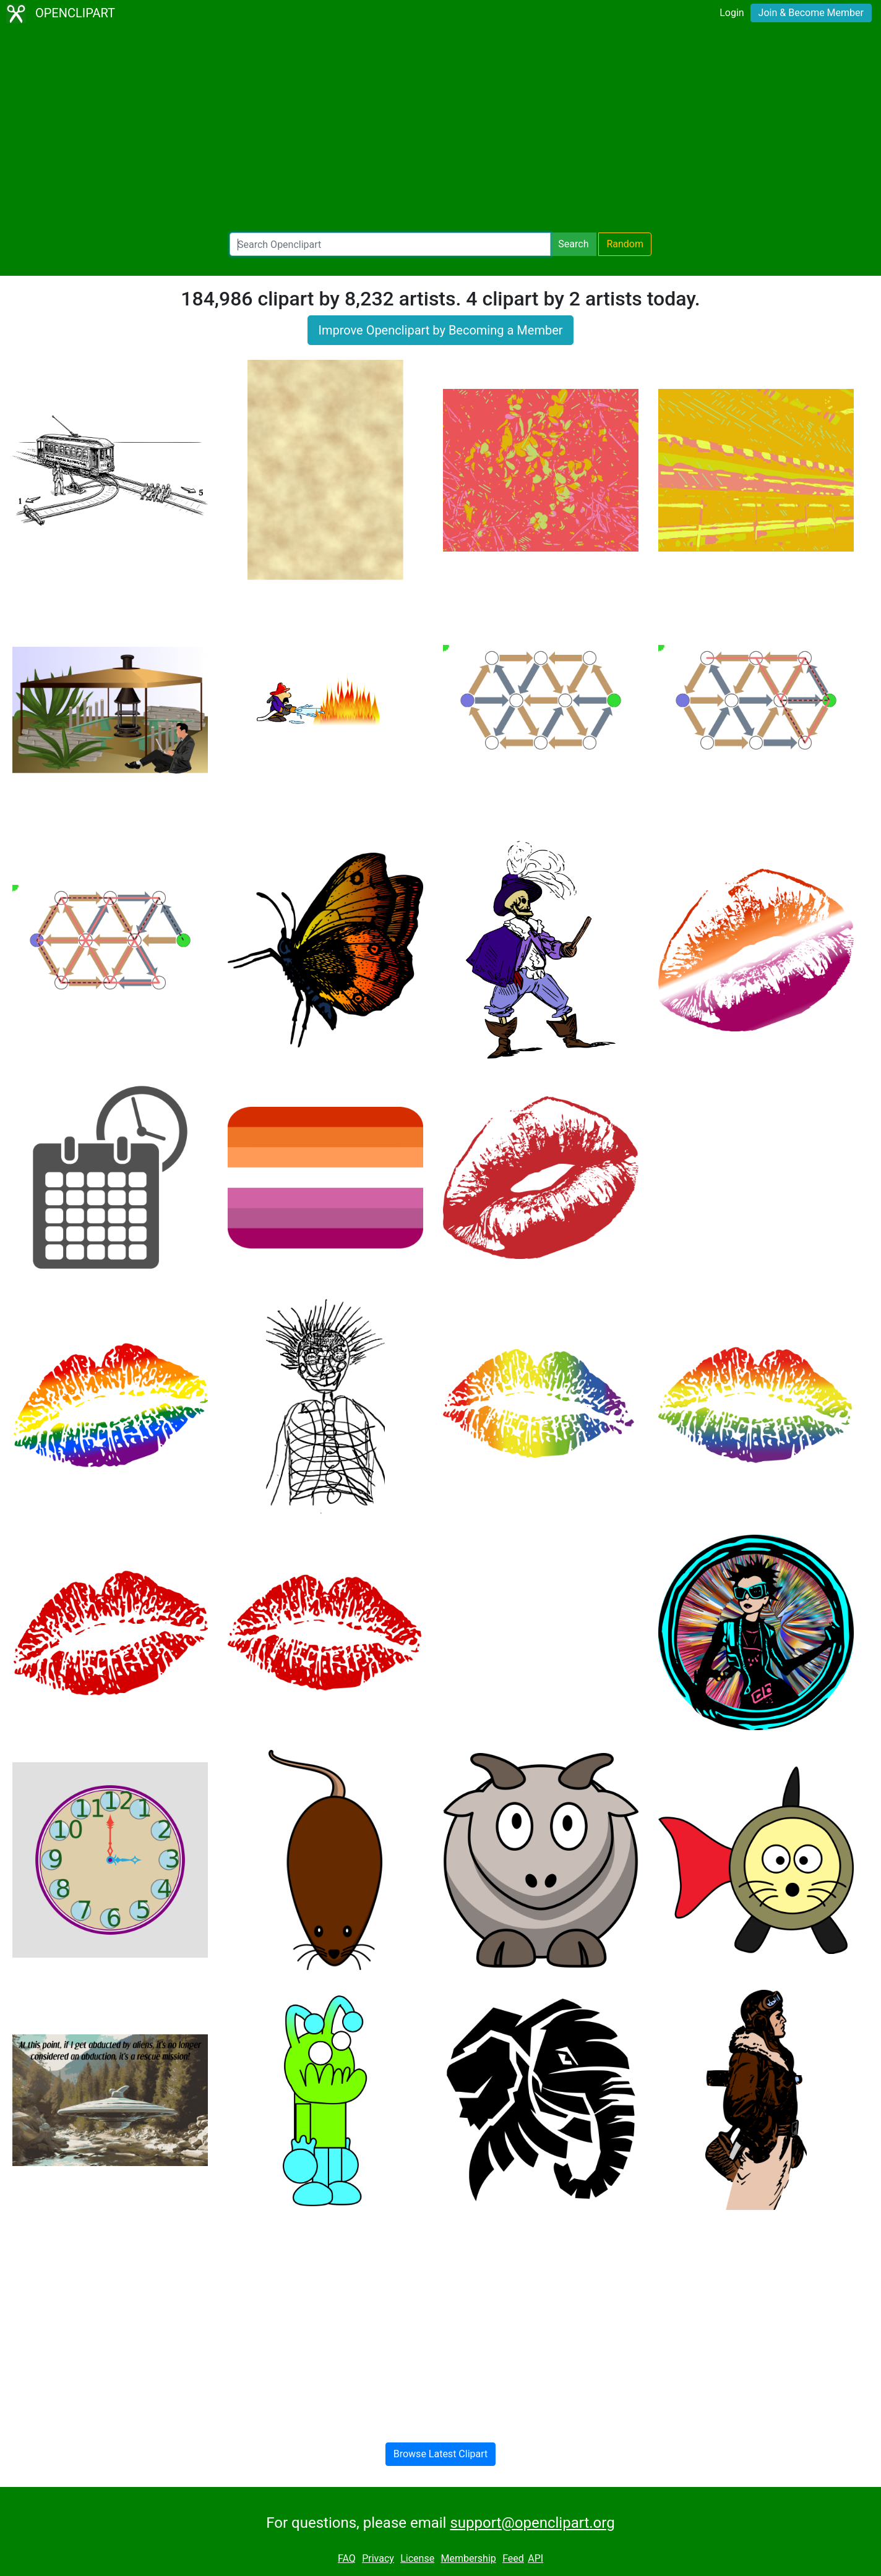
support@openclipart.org (532, 2522)
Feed (513, 2558)
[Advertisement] (440, 129)
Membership (468, 2558)
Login (732, 13)
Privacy (378, 2558)
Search (573, 244)
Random (624, 244)
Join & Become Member (811, 13)
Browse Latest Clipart (440, 2454)
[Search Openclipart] (390, 244)
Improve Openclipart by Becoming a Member (440, 330)
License (417, 2558)
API (535, 2558)
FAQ (347, 2558)
